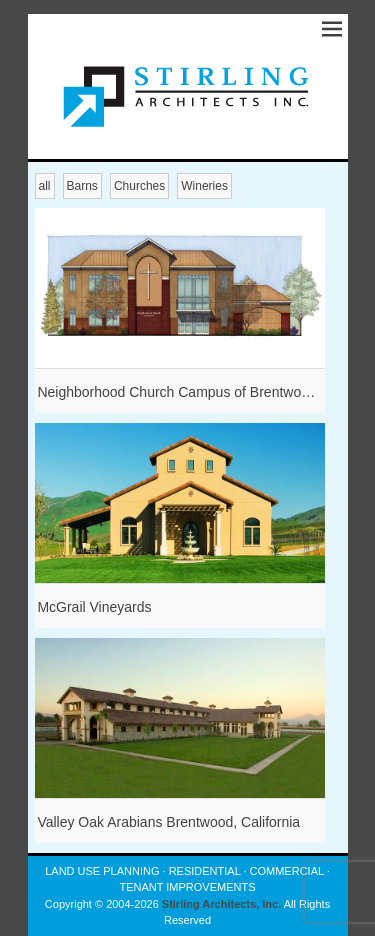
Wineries (204, 186)
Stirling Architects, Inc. (221, 904)
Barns (82, 186)
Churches (139, 186)
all (45, 186)
